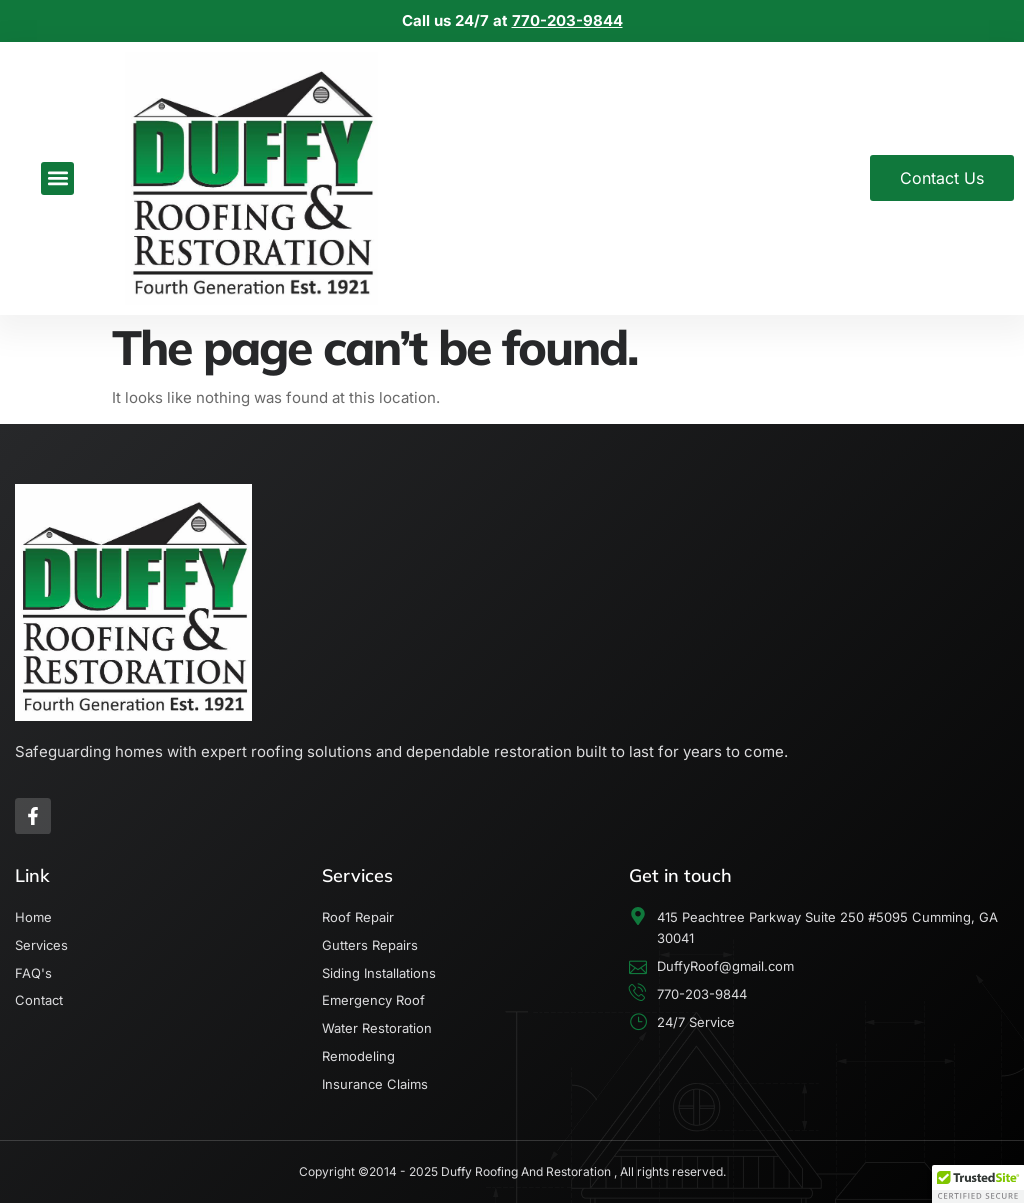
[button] (57, 178)
